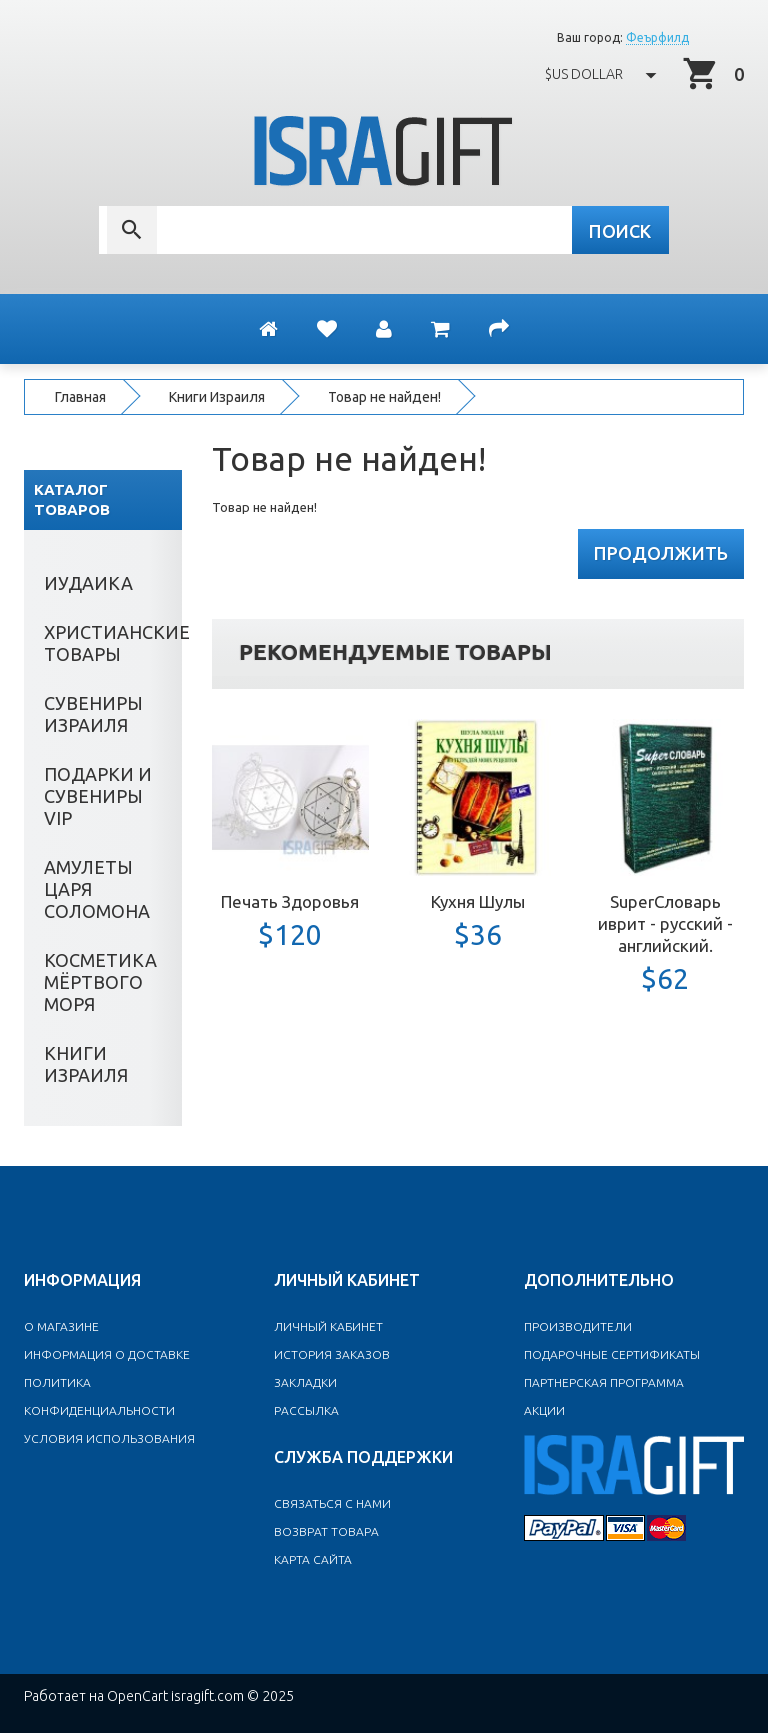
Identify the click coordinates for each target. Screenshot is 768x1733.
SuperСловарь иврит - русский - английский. (665, 923)
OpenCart (137, 1696)
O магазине (61, 1326)
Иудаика (88, 583)
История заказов (332, 1354)
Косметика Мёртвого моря (100, 982)
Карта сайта (313, 1559)
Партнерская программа (604, 1382)
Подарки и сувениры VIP (98, 796)
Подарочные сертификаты (612, 1354)
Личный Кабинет (328, 1326)
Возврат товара (326, 1531)
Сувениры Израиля (93, 714)
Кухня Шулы (478, 901)
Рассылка (306, 1410)
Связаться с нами (332, 1503)
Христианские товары (113, 643)
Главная (80, 397)
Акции (544, 1410)
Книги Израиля (217, 397)
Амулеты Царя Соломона (97, 889)
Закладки (305, 1382)
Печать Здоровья (290, 901)
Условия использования (109, 1438)
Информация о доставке (107, 1354)
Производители (578, 1326)
